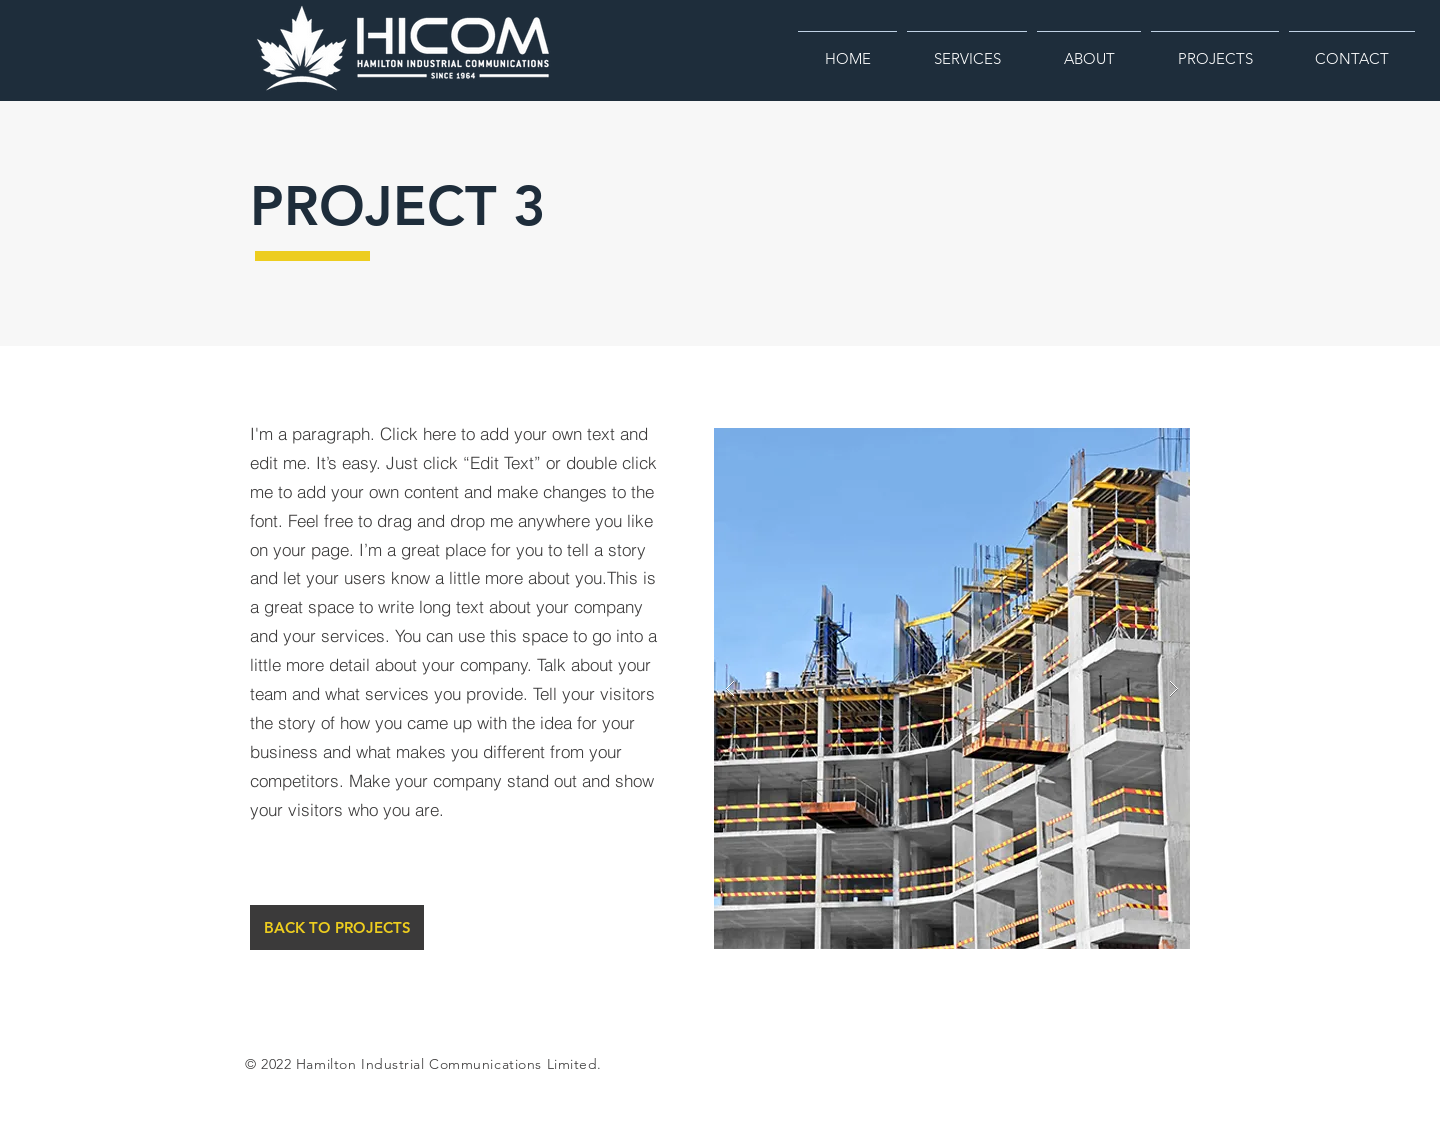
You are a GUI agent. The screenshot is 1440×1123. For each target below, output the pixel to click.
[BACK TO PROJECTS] (337, 927)
